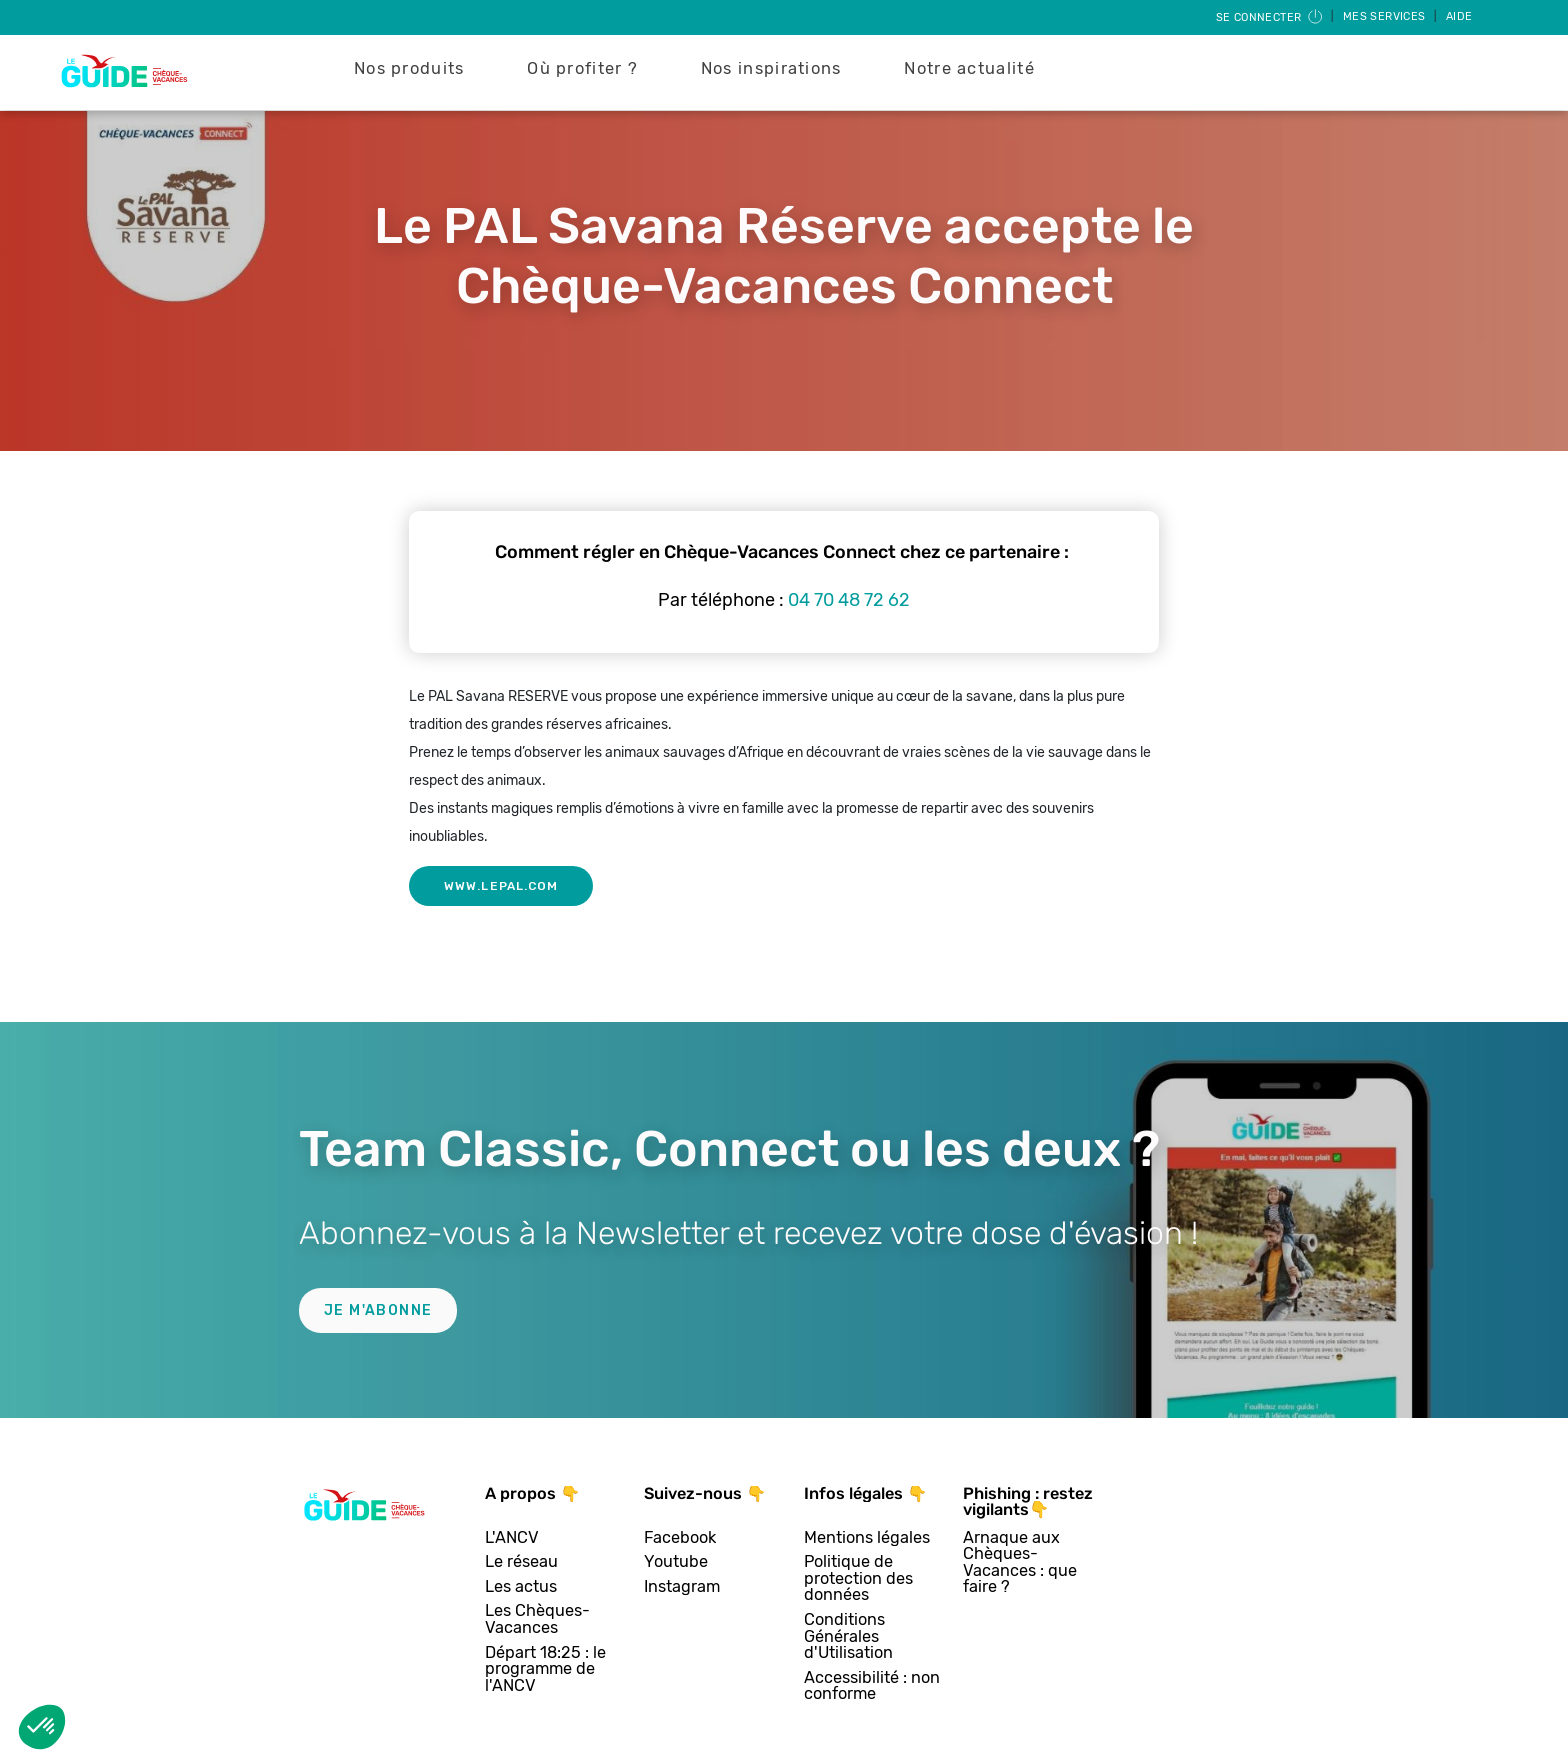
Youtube (676, 1562)
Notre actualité (969, 68)
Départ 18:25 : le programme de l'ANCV (545, 1670)
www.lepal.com (501, 886)
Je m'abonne (378, 1310)
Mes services (1386, 16)
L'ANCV (512, 1538)
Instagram (682, 1587)
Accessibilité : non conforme (872, 1686)
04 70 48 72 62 (849, 600)
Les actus (521, 1587)
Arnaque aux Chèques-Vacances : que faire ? (1020, 1563)
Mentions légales (867, 1538)
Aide (1459, 16)
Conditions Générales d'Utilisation (848, 1637)
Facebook (680, 1538)
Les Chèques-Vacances (537, 1619)
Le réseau (521, 1562)
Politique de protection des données (858, 1579)
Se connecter (1270, 17)
